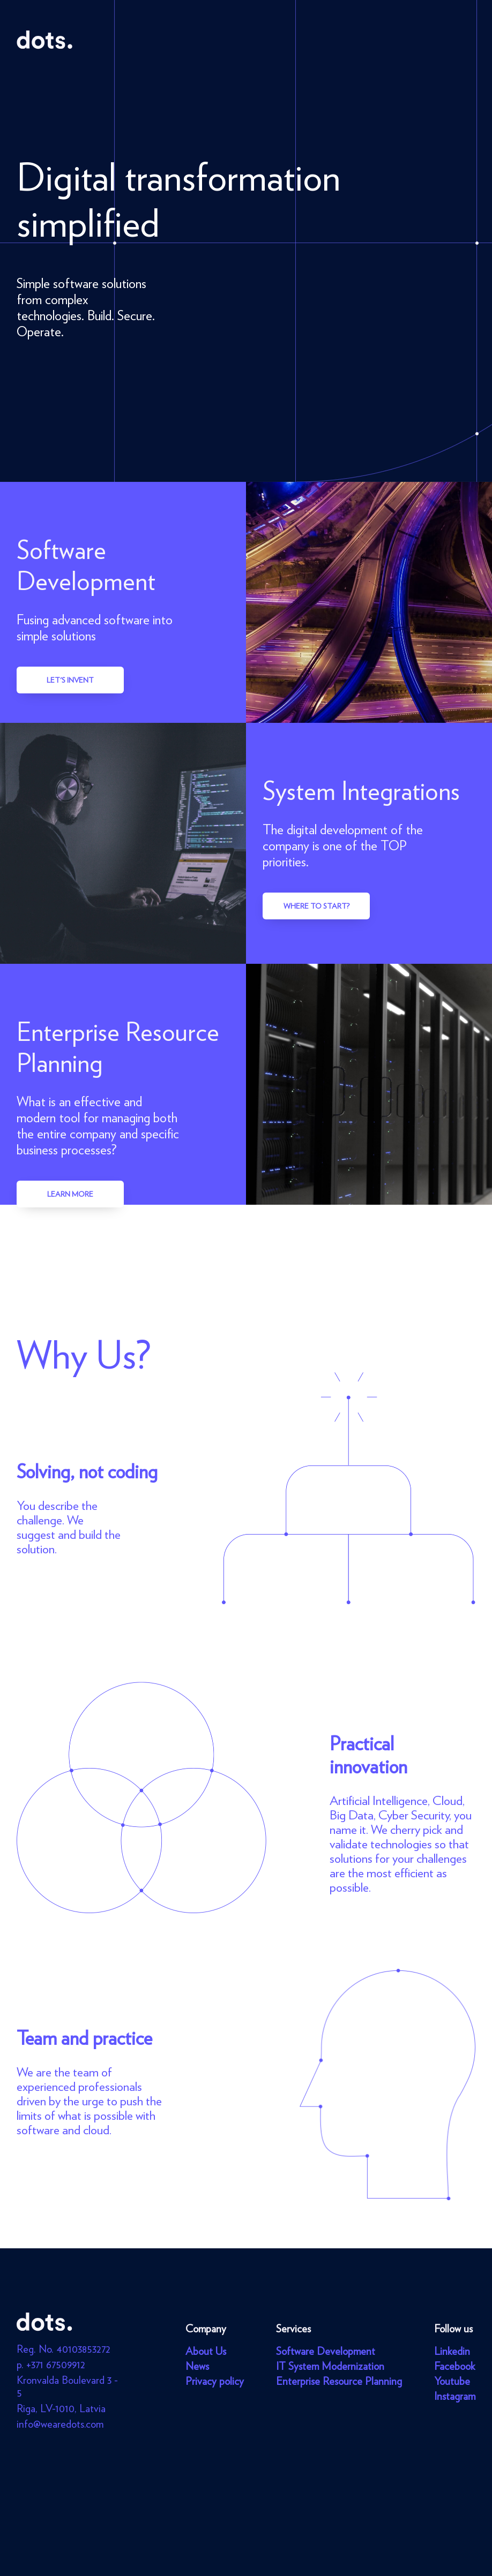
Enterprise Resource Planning (339, 2381)
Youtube (452, 2381)
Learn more (70, 1194)
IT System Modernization (330, 2366)
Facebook (454, 2366)
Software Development (325, 2351)
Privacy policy (214, 2381)
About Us (205, 2351)
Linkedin (452, 2351)
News (197, 2366)
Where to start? (316, 906)
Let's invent (70, 680)
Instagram (454, 2396)
